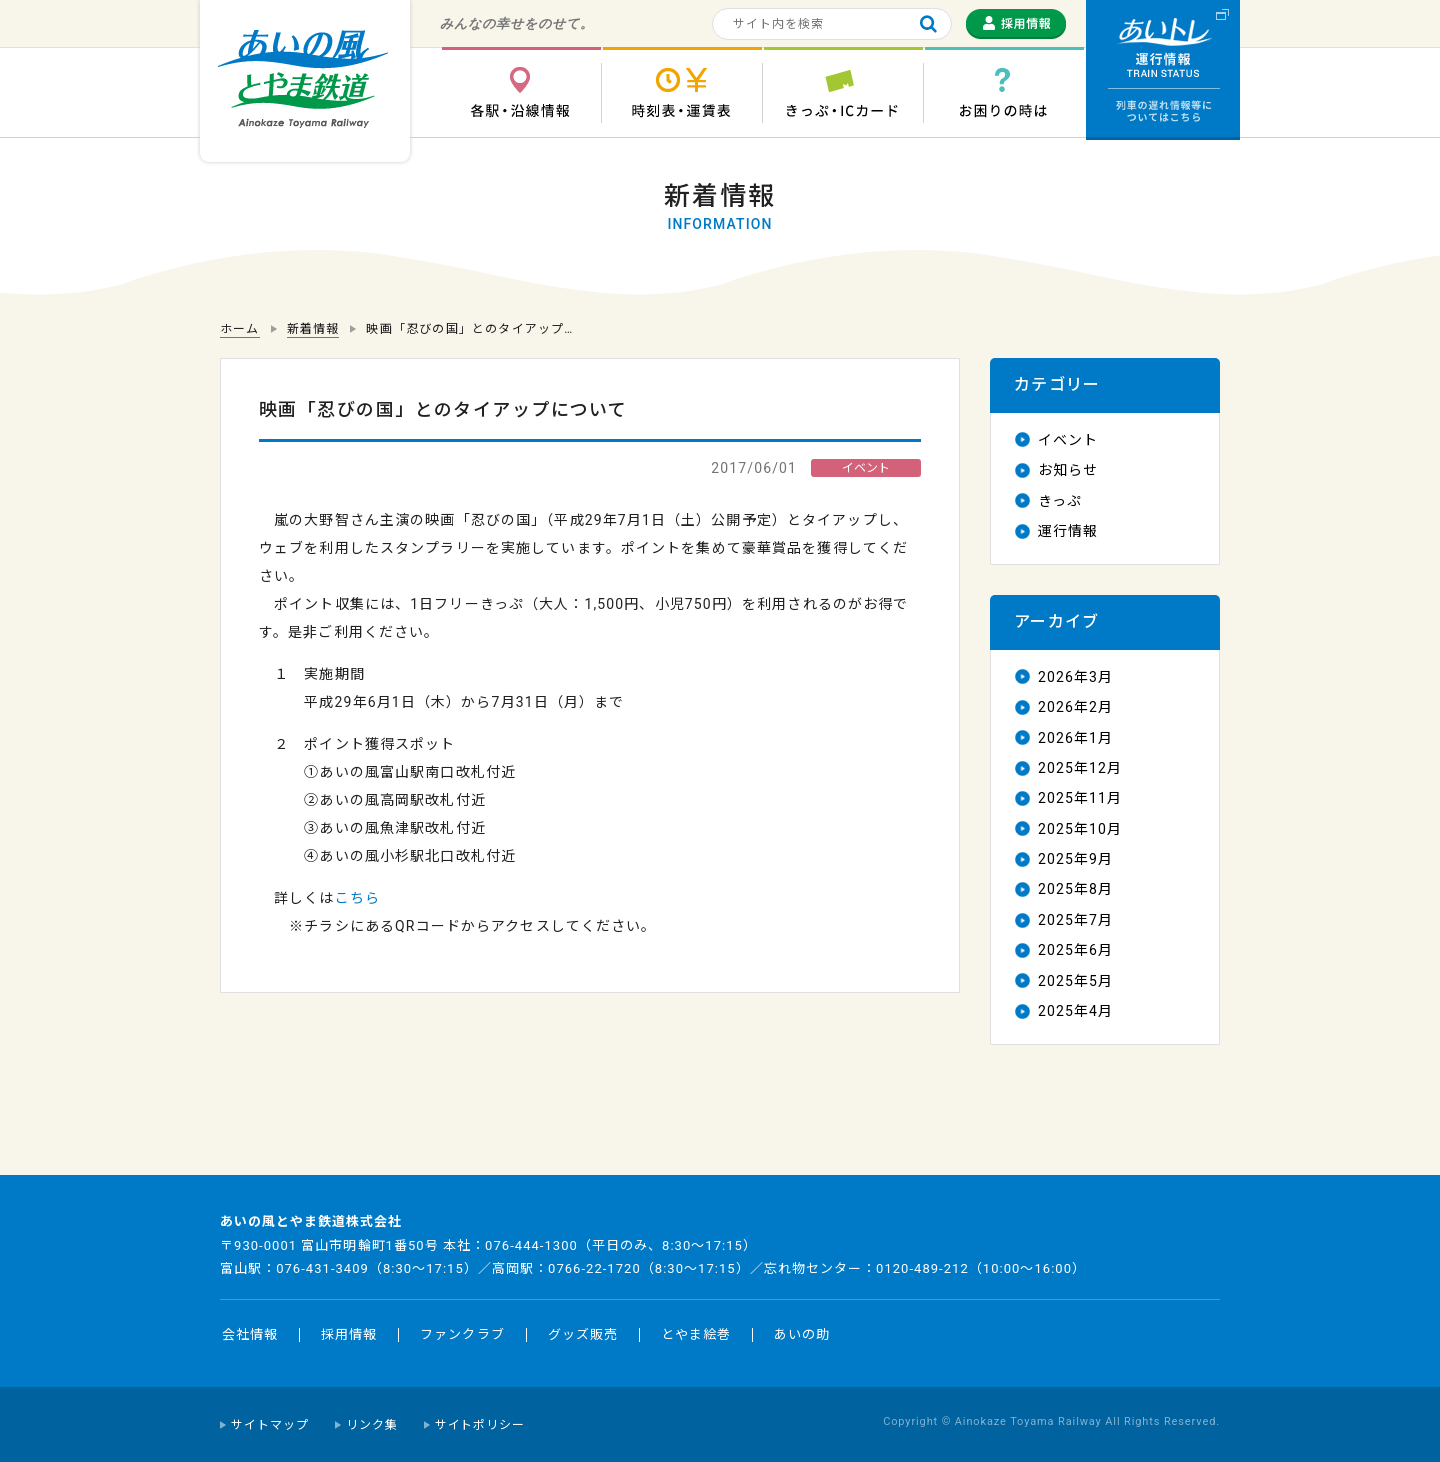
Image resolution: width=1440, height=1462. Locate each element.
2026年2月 (1075, 707)
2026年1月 (1075, 738)
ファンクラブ (462, 1334)
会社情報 (250, 1334)
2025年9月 (1075, 859)
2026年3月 (1075, 677)
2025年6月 (1075, 950)
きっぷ (1060, 501)
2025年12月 (1080, 768)
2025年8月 (1075, 889)
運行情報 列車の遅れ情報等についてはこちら (1163, 70)
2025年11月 (1080, 798)
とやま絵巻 (696, 1334)
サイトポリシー (480, 1425)
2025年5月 (1075, 981)
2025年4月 (1075, 1011)
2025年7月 (1075, 920)
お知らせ (1068, 470)
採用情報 (349, 1334)
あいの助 (802, 1334)
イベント (1068, 440)
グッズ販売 (583, 1334)
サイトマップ (270, 1425)
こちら (357, 898)
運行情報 (1068, 531)
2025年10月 (1080, 829)
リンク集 (372, 1425)
